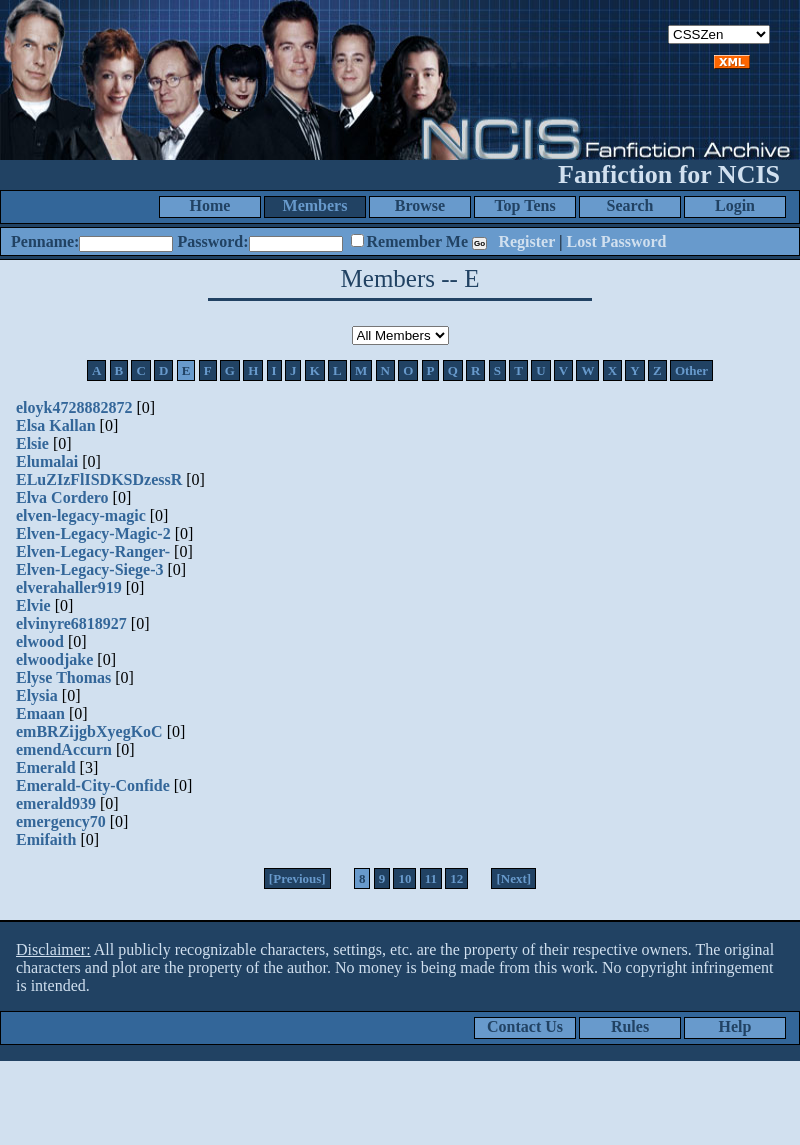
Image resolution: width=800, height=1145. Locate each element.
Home (210, 205)
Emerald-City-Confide (93, 785)
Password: (212, 241)
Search (630, 205)
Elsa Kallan (56, 425)
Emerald (46, 767)
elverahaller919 (69, 587)
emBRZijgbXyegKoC (89, 731)
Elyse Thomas (63, 677)
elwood (40, 641)
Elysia (37, 695)
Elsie (32, 443)
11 (431, 878)
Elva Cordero (62, 497)
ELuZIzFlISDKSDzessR (99, 479)
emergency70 (61, 821)
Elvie (33, 605)
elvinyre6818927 (71, 623)
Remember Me (417, 241)
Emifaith (46, 839)
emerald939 (56, 803)
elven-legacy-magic (81, 515)
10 (404, 878)
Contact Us (525, 1026)
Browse (420, 205)
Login (735, 205)
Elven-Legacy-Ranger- (93, 551)
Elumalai (47, 461)
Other (691, 370)
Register (526, 241)
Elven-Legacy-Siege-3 (90, 569)
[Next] (513, 878)
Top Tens (524, 205)
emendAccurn (64, 749)
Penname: (45, 241)
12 (456, 878)
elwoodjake (54, 659)
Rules (630, 1026)
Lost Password (617, 241)
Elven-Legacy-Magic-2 (93, 533)
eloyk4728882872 (74, 407)
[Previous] (297, 878)
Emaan (40, 713)
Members (315, 205)
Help (735, 1026)
